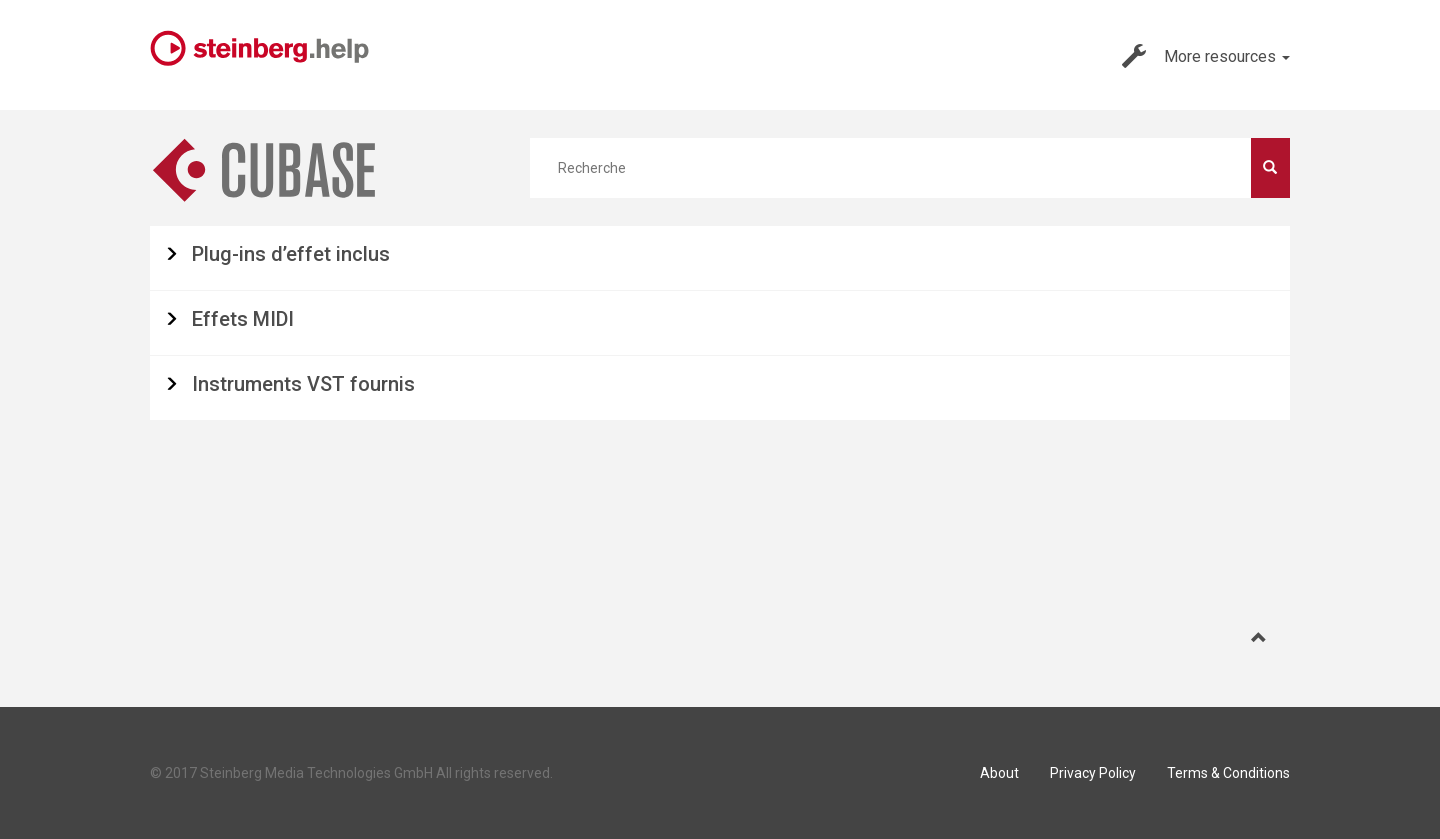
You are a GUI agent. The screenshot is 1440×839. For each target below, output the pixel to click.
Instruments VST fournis (303, 384)
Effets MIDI (243, 319)
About (999, 773)
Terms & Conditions (1228, 773)
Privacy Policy (1093, 773)
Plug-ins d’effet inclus (291, 254)
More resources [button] (1206, 56)
